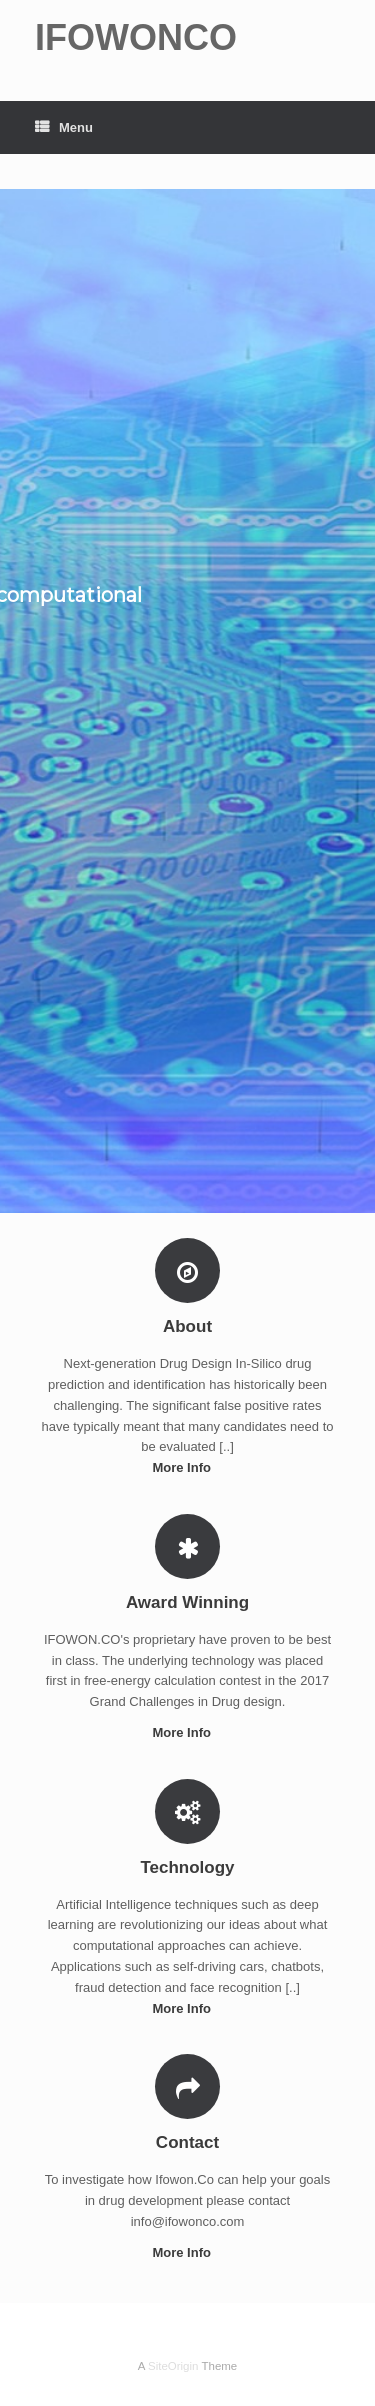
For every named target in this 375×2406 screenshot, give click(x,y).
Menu (64, 127)
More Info (187, 1467)
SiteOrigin (173, 2366)
